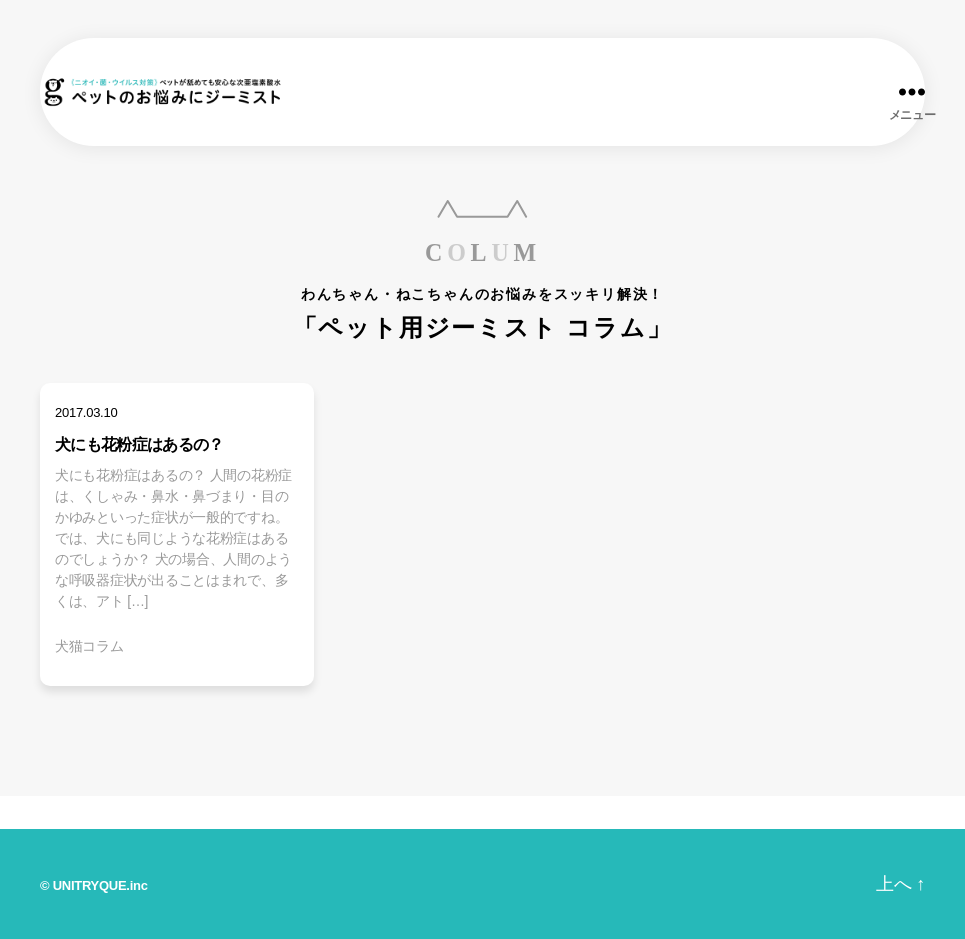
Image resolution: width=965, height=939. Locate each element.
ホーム (57, 810)
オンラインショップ (866, 813)
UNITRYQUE (90, 885)
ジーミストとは (384, 813)
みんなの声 (540, 813)
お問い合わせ (689, 813)
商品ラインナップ (207, 813)
